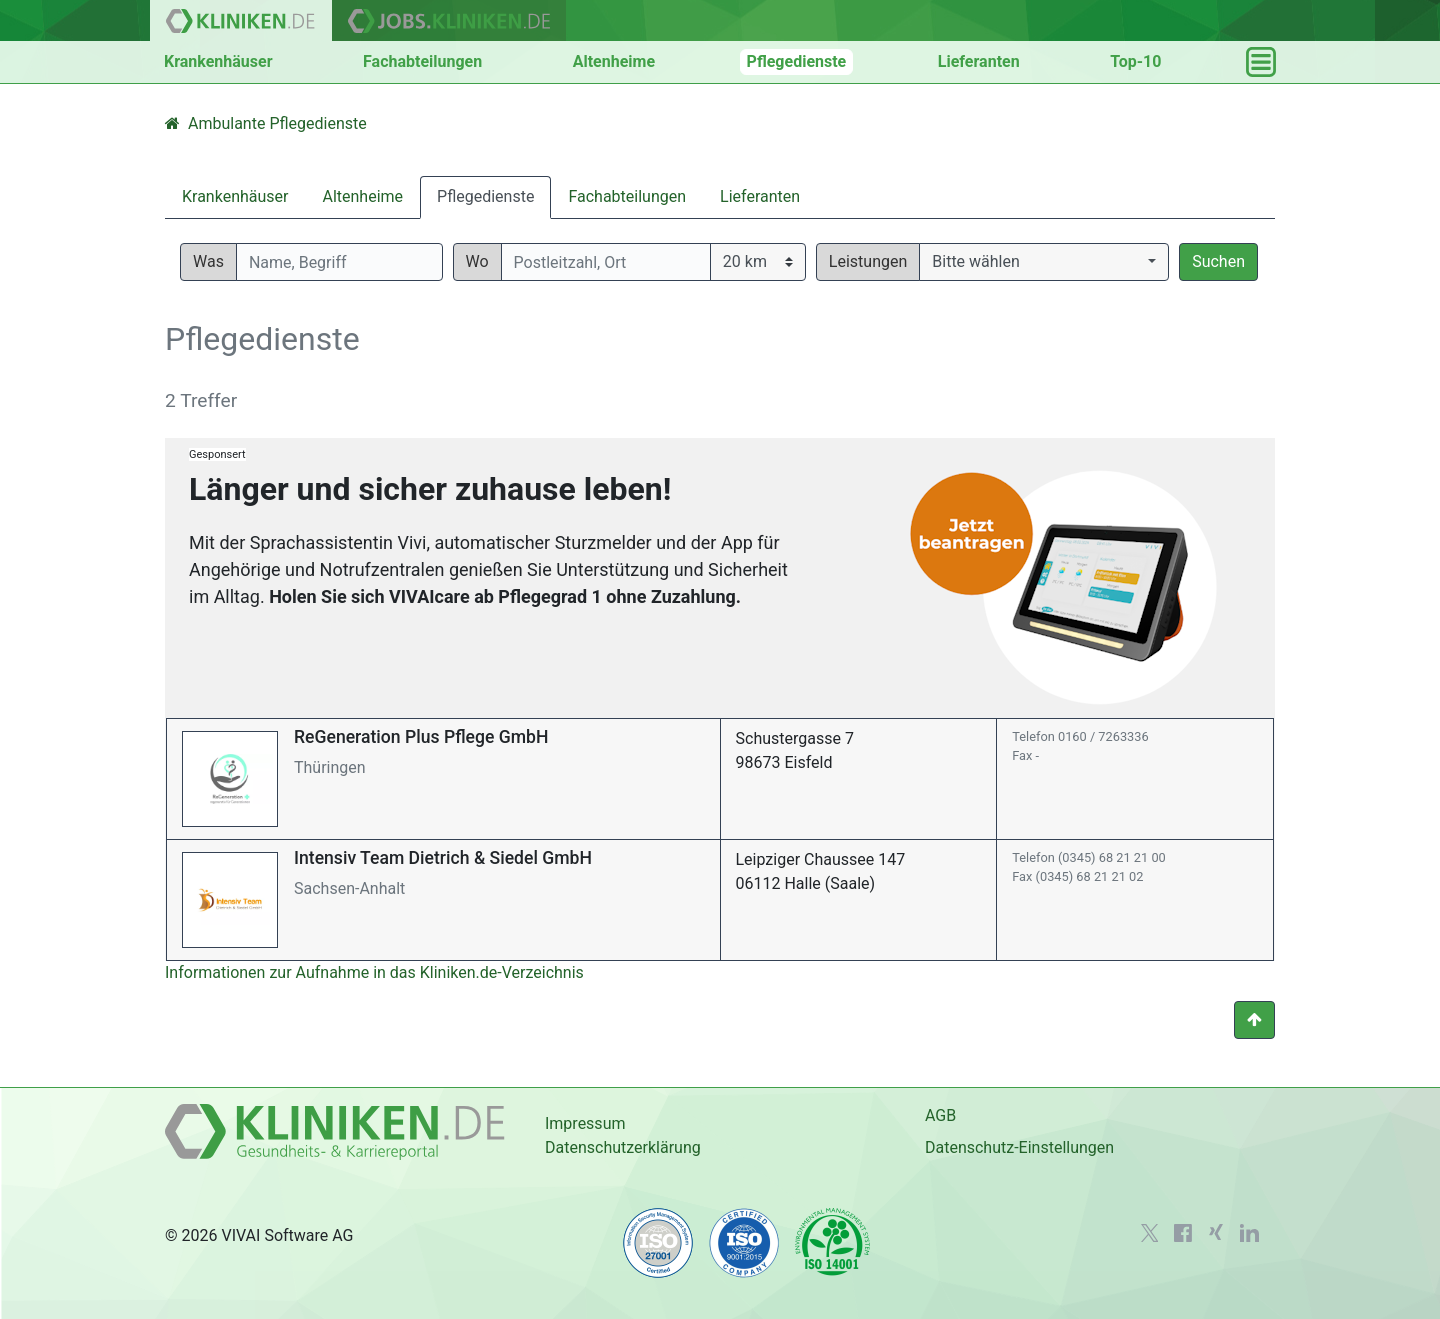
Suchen (1218, 261)
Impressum (585, 1123)
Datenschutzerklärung (623, 1147)
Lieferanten (979, 61)
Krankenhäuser (218, 61)
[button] (1044, 262)
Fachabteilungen (422, 61)
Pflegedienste (797, 61)
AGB (940, 1115)
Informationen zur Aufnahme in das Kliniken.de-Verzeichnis (374, 972)
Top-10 (1135, 61)
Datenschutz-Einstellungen (1019, 1147)
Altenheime (614, 61)
